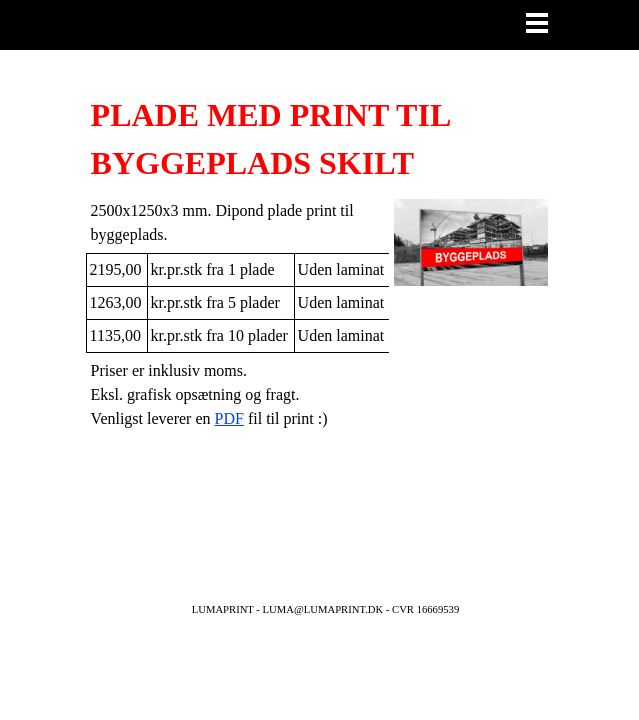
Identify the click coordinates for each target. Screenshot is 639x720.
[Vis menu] (537, 22)
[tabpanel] (320, 139)
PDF (229, 418)
